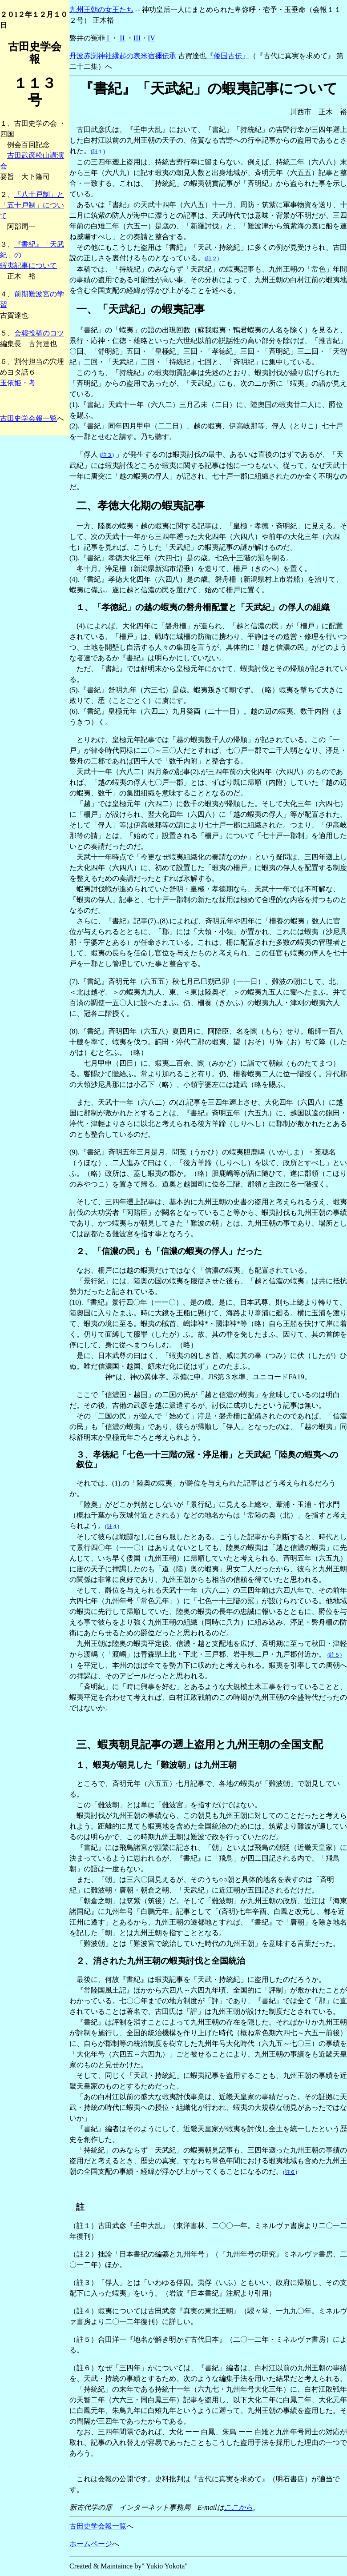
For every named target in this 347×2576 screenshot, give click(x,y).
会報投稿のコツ (39, 333)
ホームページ (90, 2544)
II (122, 38)
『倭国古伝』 (227, 56)
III (137, 38)
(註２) (212, 259)
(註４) (112, 1526)
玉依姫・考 (18, 383)
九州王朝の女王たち (101, 9)
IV (151, 38)
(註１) (98, 151)
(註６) (290, 2172)
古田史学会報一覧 (28, 418)
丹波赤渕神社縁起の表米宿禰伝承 (122, 56)
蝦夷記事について (28, 265)
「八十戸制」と (39, 194)
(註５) (334, 1655)
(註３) (107, 455)
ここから (238, 2507)
